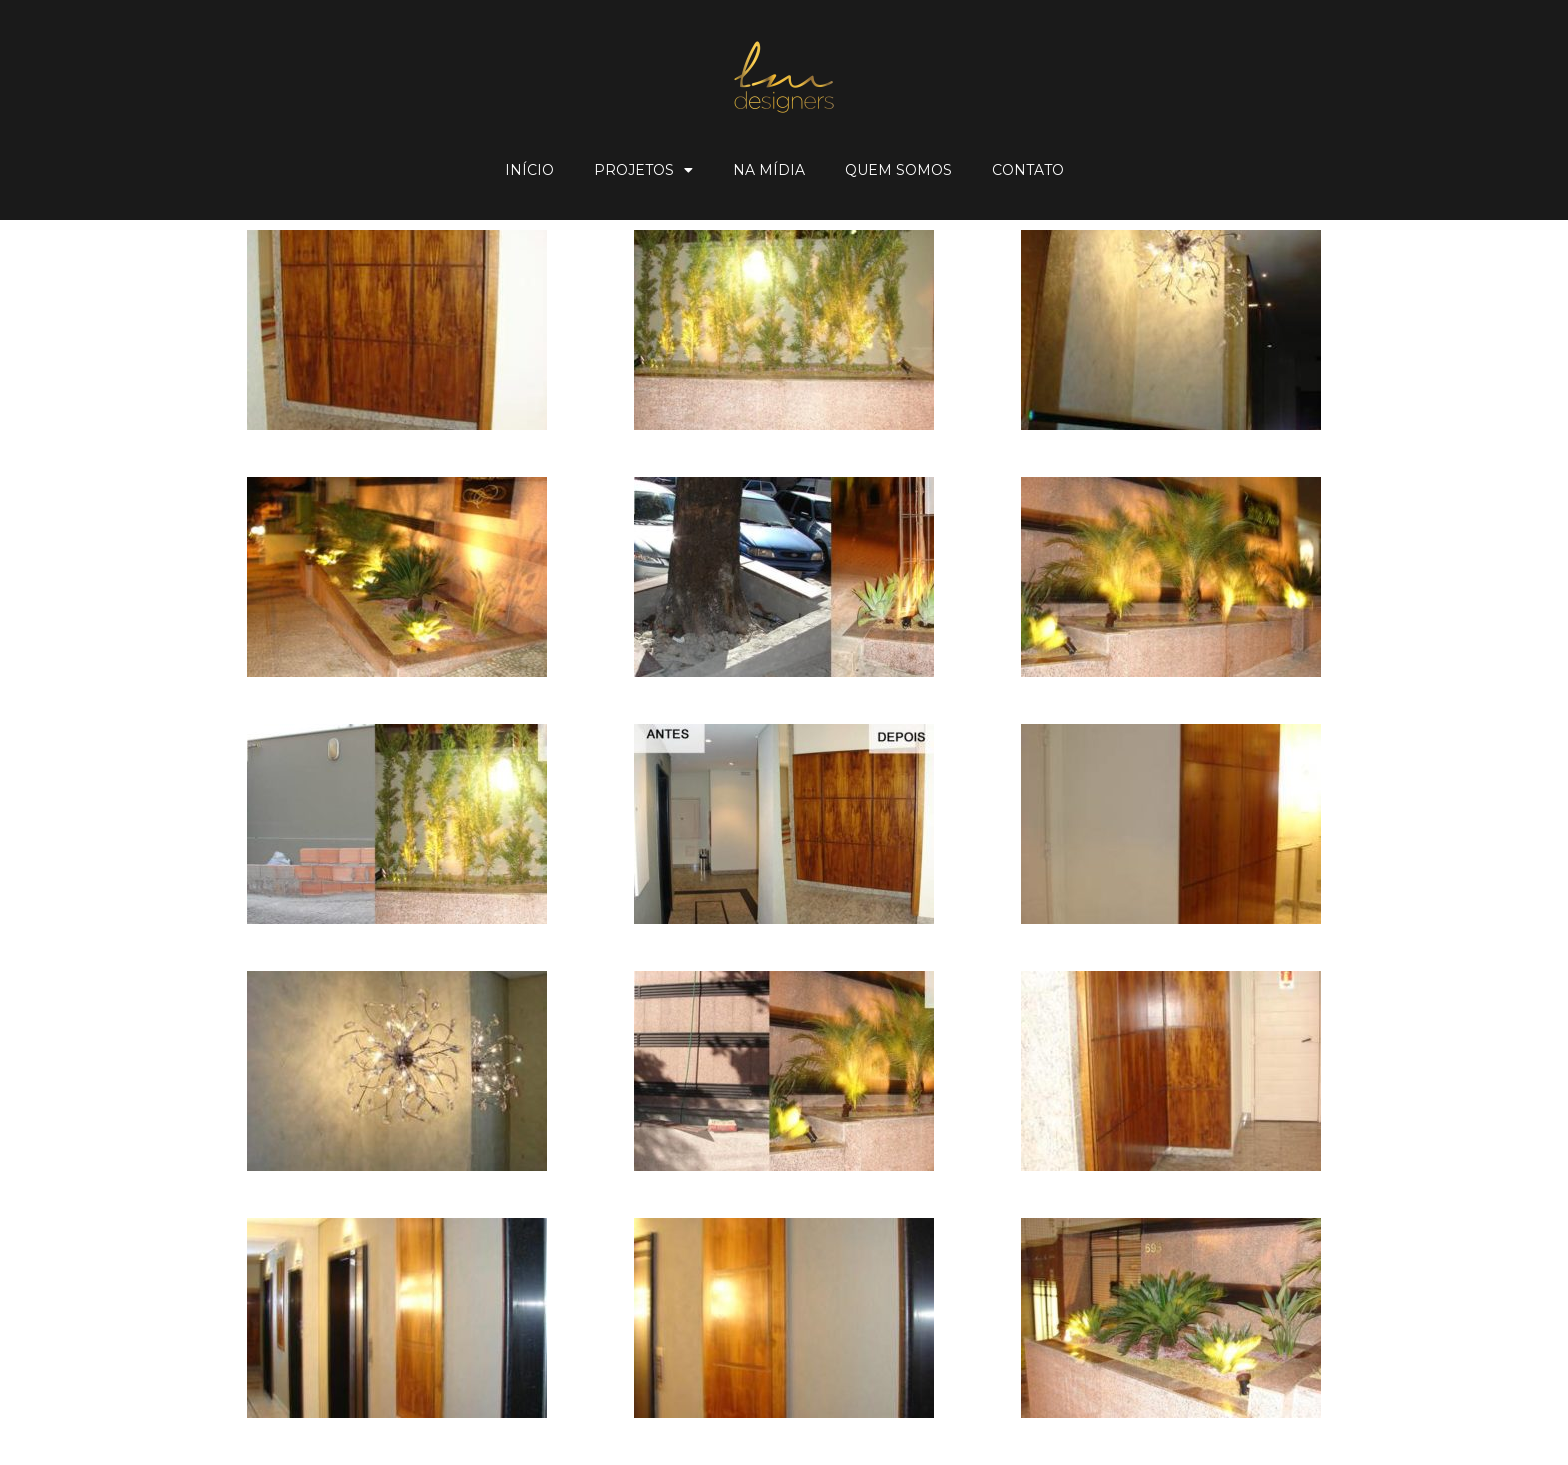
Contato (1028, 170)
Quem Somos (898, 170)
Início (529, 170)
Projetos (643, 170)
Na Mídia (769, 170)
